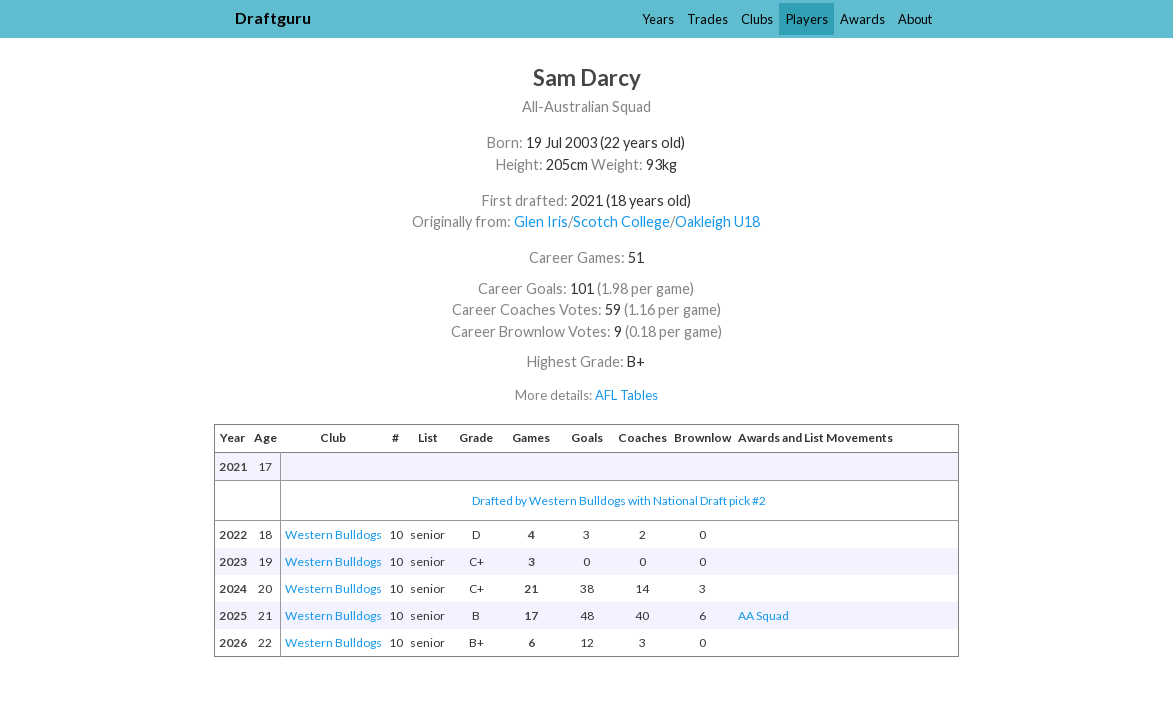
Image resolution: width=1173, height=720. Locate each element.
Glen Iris (541, 221)
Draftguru (273, 17)
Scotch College (621, 221)
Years (658, 19)
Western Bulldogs (333, 534)
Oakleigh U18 (717, 221)
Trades (707, 19)
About (915, 19)
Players (807, 19)
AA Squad (763, 615)
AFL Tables (626, 395)
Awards (862, 19)
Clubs (757, 19)
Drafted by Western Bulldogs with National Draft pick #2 (619, 500)
